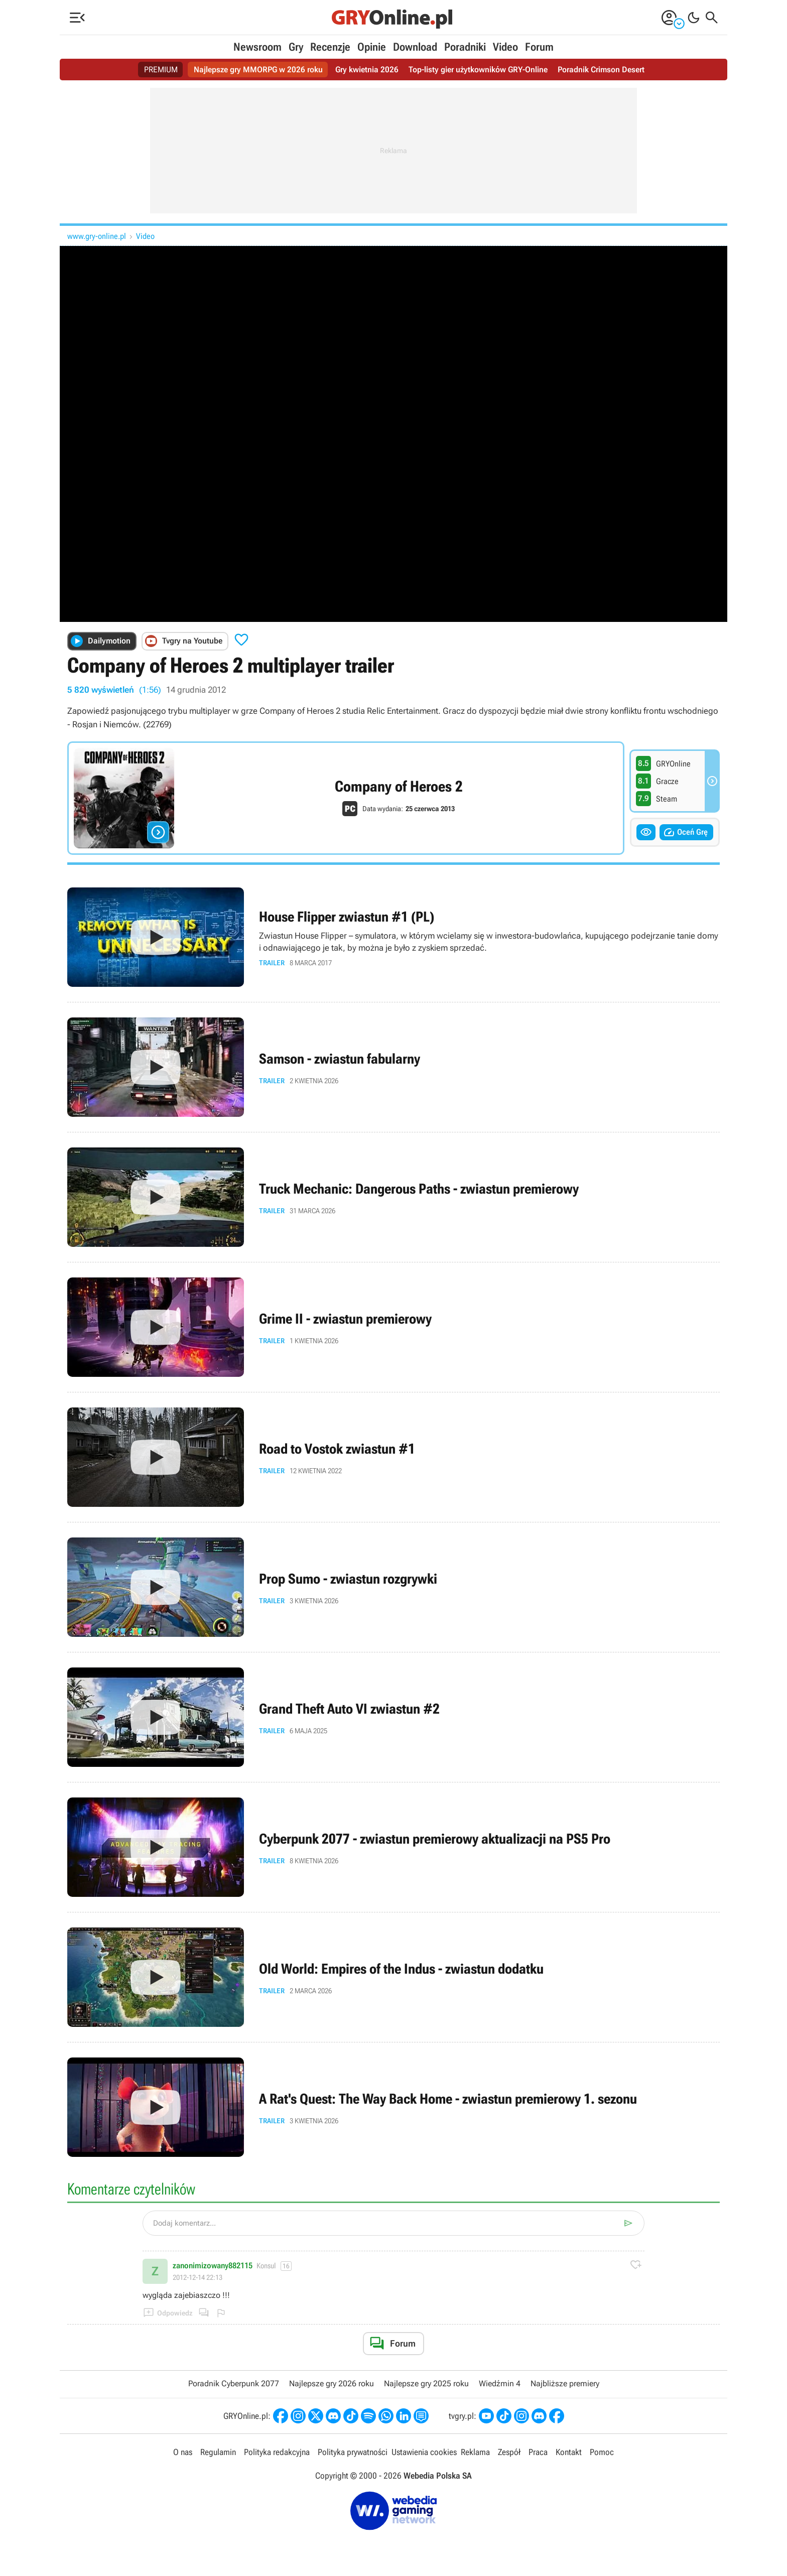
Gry (296, 47)
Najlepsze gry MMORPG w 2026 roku (258, 69)
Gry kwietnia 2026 (367, 69)
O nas (182, 2452)
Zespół (509, 2452)
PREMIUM (161, 69)
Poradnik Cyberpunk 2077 (233, 2383)
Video (505, 47)
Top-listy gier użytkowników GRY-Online (478, 69)
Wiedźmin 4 (499, 2383)
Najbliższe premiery (565, 2383)
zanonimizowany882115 (212, 2266)
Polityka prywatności (352, 2452)
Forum (539, 47)
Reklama (475, 2452)
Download (415, 47)
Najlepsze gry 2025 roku (426, 2383)
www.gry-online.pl (96, 236)
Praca (538, 2452)
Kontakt (569, 2452)
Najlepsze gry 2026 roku (331, 2383)
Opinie (371, 47)
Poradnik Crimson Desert (601, 69)
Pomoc (602, 2452)
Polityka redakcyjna (277, 2452)
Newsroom (257, 47)
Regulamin (218, 2452)
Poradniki (465, 47)
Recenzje (330, 47)
